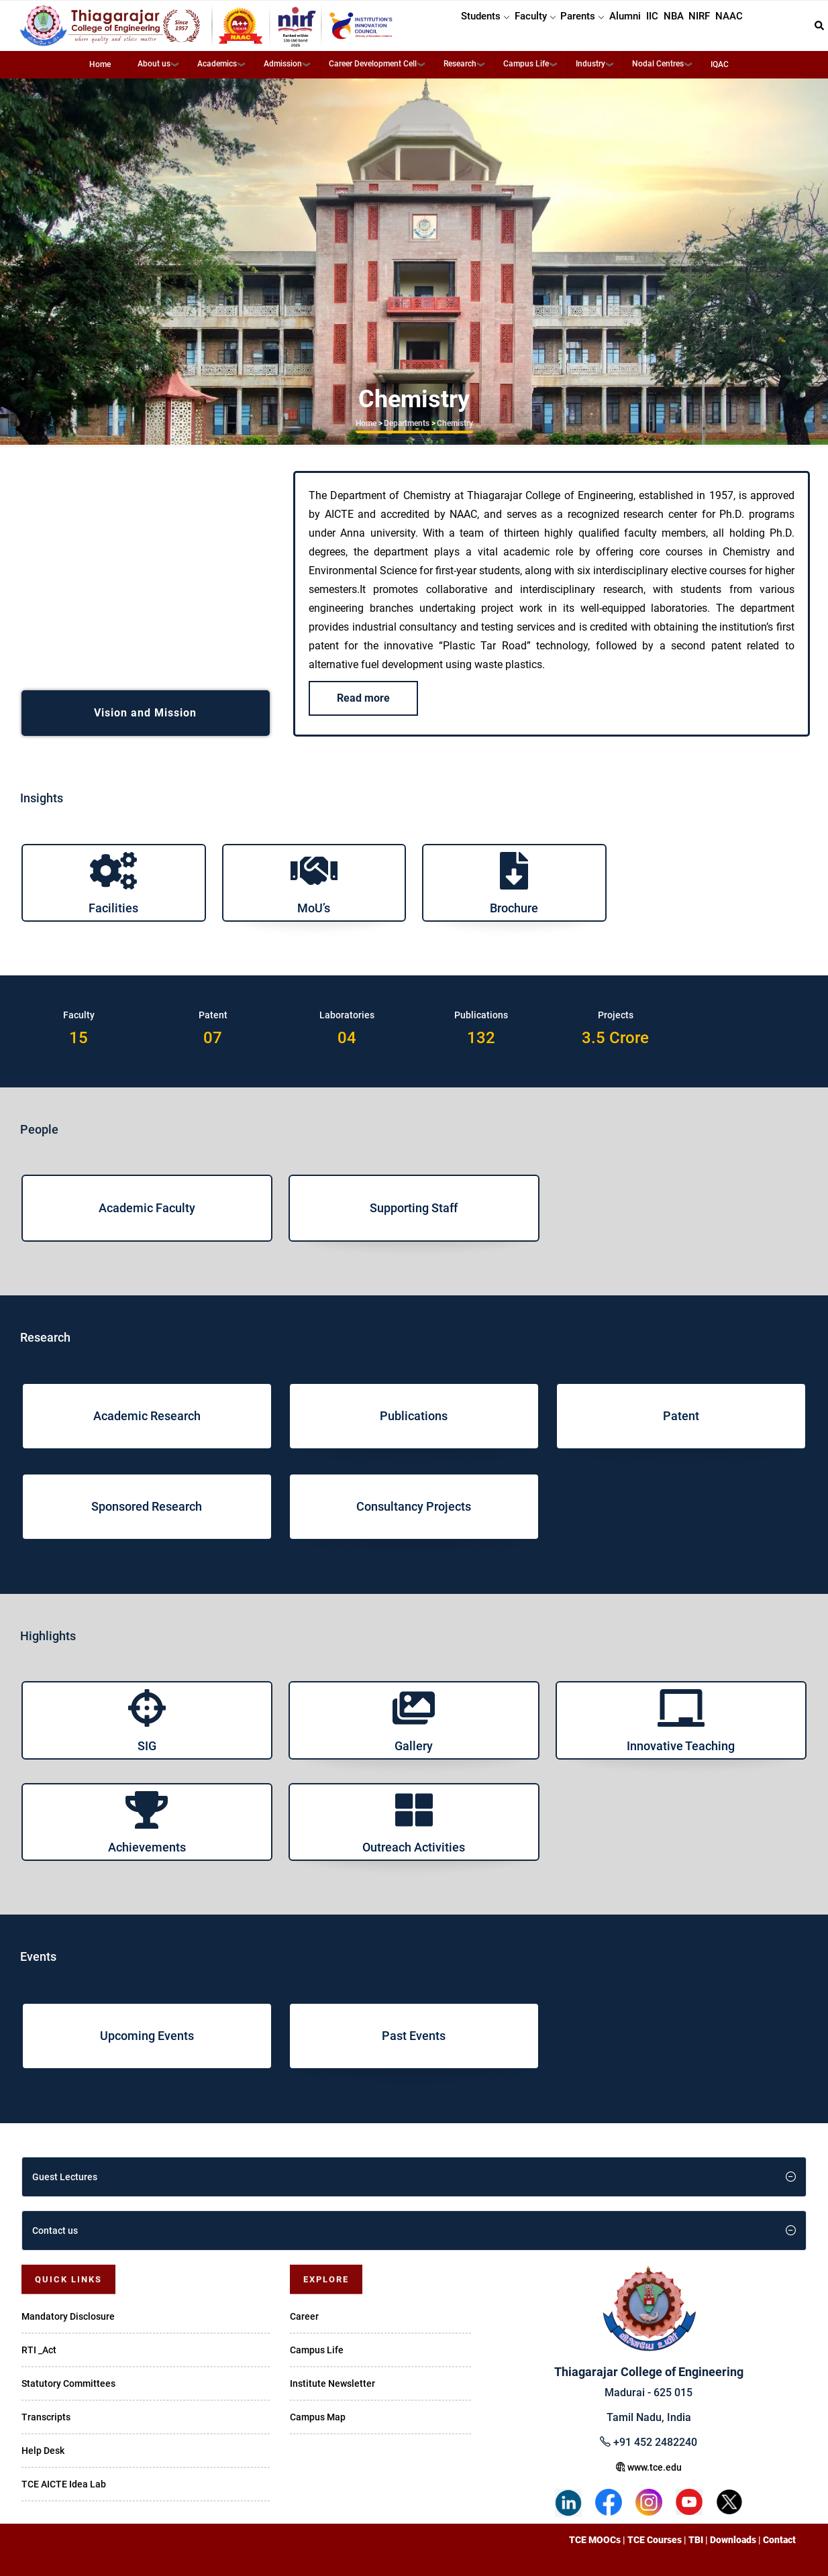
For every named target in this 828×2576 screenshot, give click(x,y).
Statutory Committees (68, 2383)
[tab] (414, 2176)
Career (304, 2316)
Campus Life (526, 63)
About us (154, 63)
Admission (283, 63)
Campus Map (318, 2417)
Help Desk (42, 2450)
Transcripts (45, 2417)
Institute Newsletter (332, 2383)
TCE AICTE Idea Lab (63, 2484)
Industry (590, 63)
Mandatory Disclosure (68, 2316)
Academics (217, 63)
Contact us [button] (55, 2230)
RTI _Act (38, 2350)
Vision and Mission (145, 712)
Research (460, 63)
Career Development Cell (373, 63)
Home (100, 64)
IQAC (720, 64)
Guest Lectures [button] (64, 2176)
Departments (406, 423)
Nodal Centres (658, 63)
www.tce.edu (649, 2467)
